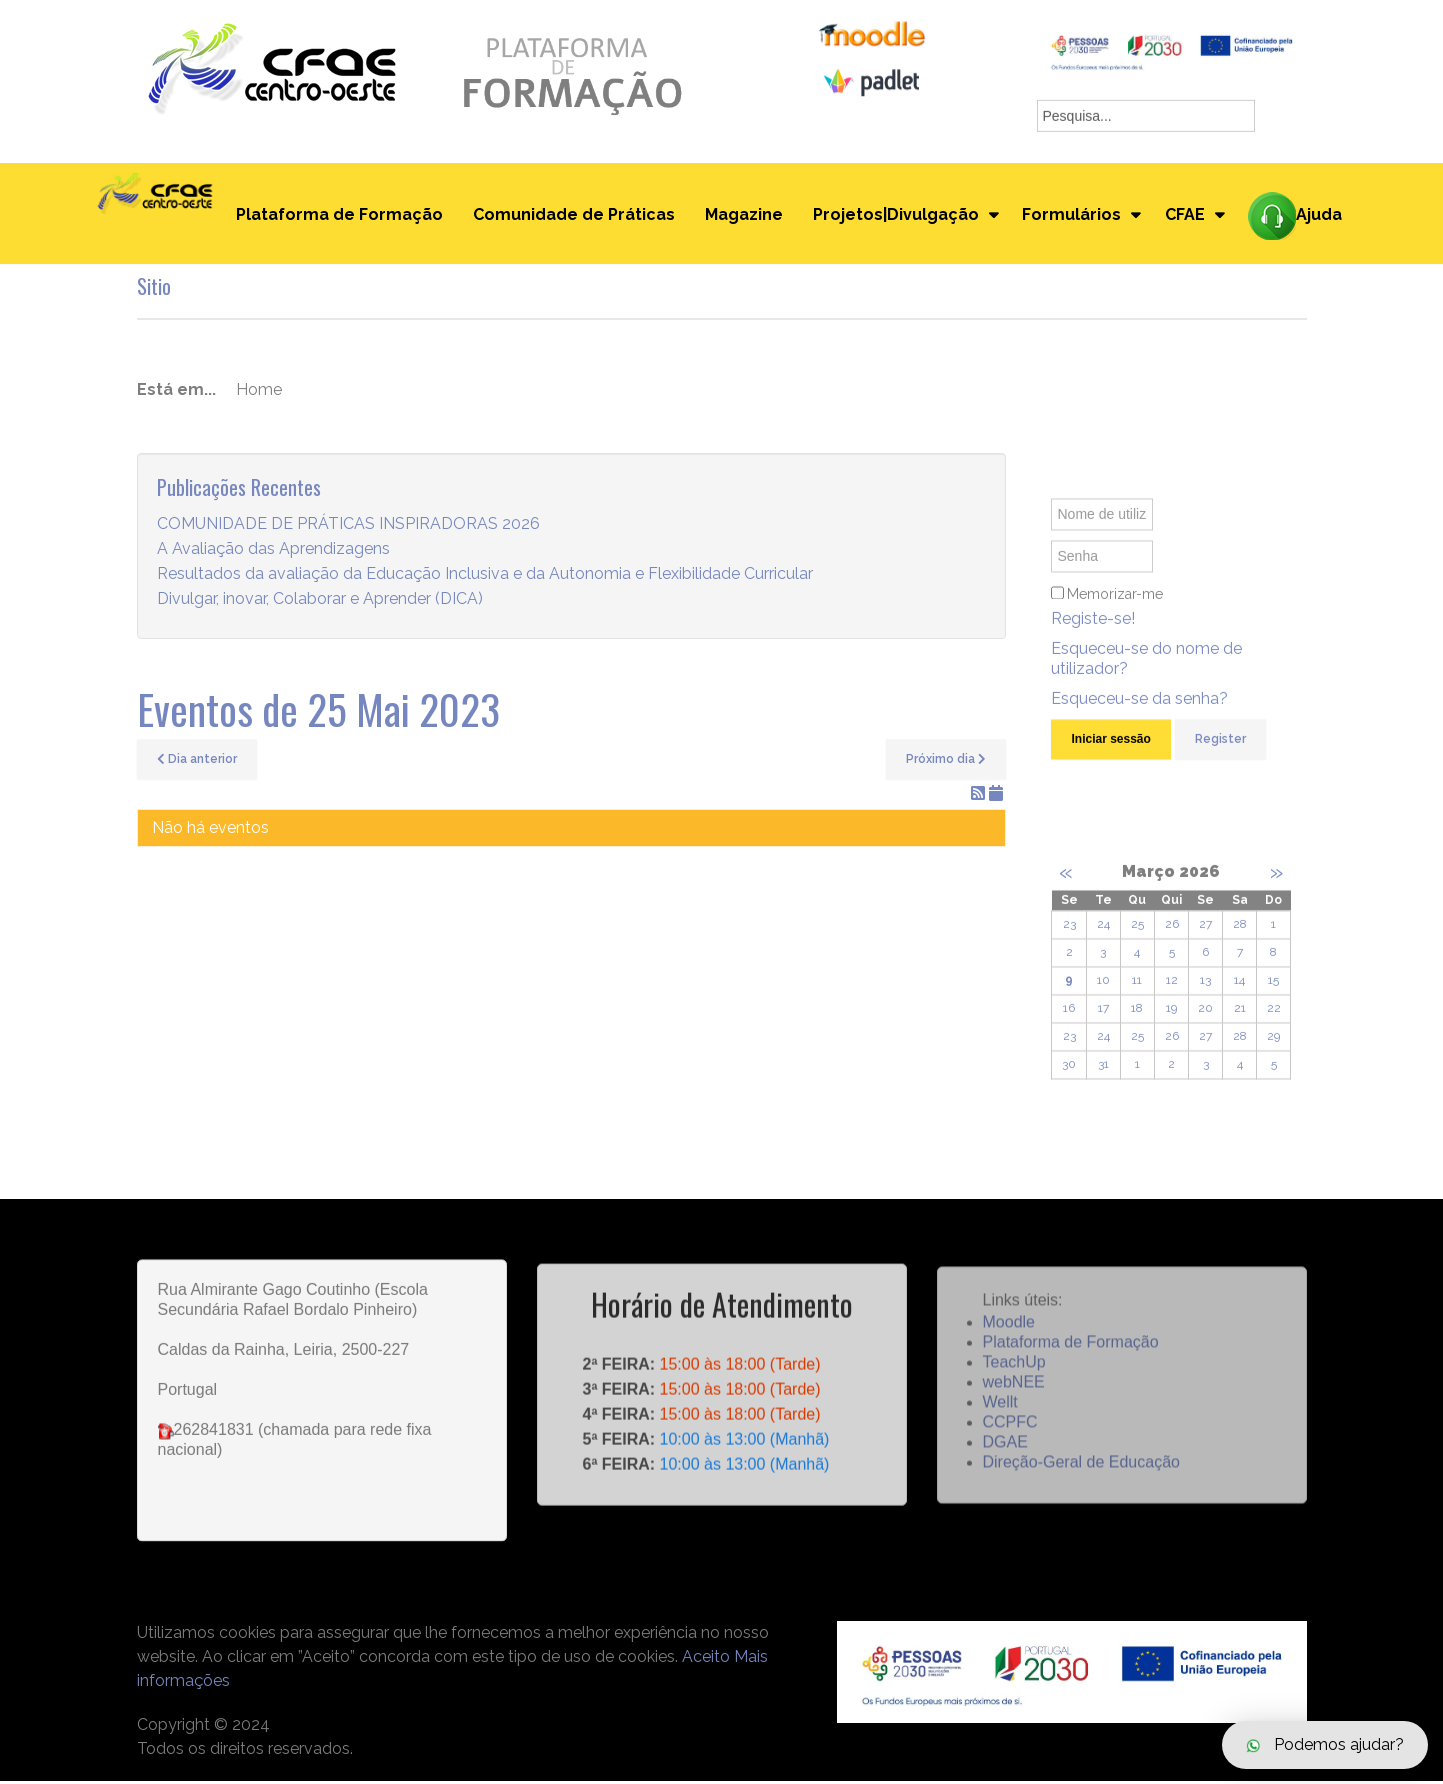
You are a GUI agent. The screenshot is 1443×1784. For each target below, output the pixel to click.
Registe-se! (1093, 637)
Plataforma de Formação (337, 216)
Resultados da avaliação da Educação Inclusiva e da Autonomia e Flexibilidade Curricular (485, 577)
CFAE (1186, 216)
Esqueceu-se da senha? (1139, 717)
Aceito (706, 1659)
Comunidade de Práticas (572, 216)
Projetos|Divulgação (894, 216)
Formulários (1071, 216)
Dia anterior (197, 762)
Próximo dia (946, 762)
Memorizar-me (1115, 613)
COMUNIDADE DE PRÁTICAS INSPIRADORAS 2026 (348, 527)
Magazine (742, 216)
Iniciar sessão (1110, 758)
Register (1220, 758)
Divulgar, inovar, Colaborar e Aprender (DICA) (320, 602)
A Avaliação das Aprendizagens (273, 552)
